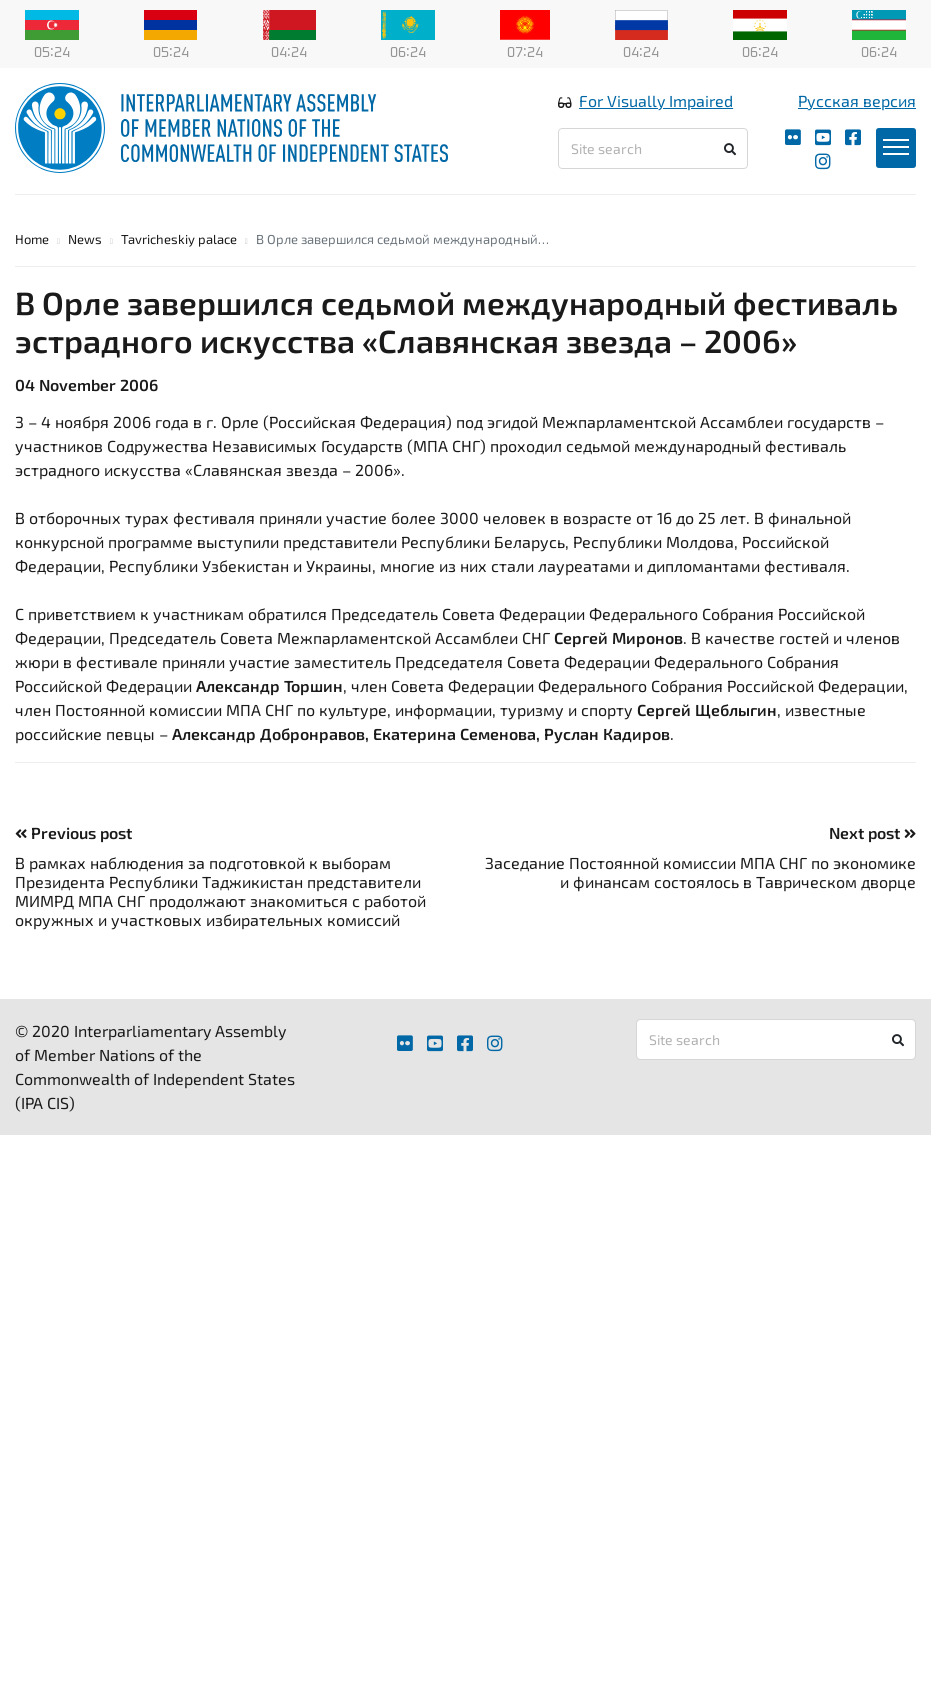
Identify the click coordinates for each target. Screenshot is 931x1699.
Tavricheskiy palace (179, 239)
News (85, 239)
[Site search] (652, 148)
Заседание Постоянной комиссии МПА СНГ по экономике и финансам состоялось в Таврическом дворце (700, 872)
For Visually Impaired (656, 100)
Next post (872, 832)
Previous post (73, 832)
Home (32, 239)
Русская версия (857, 100)
